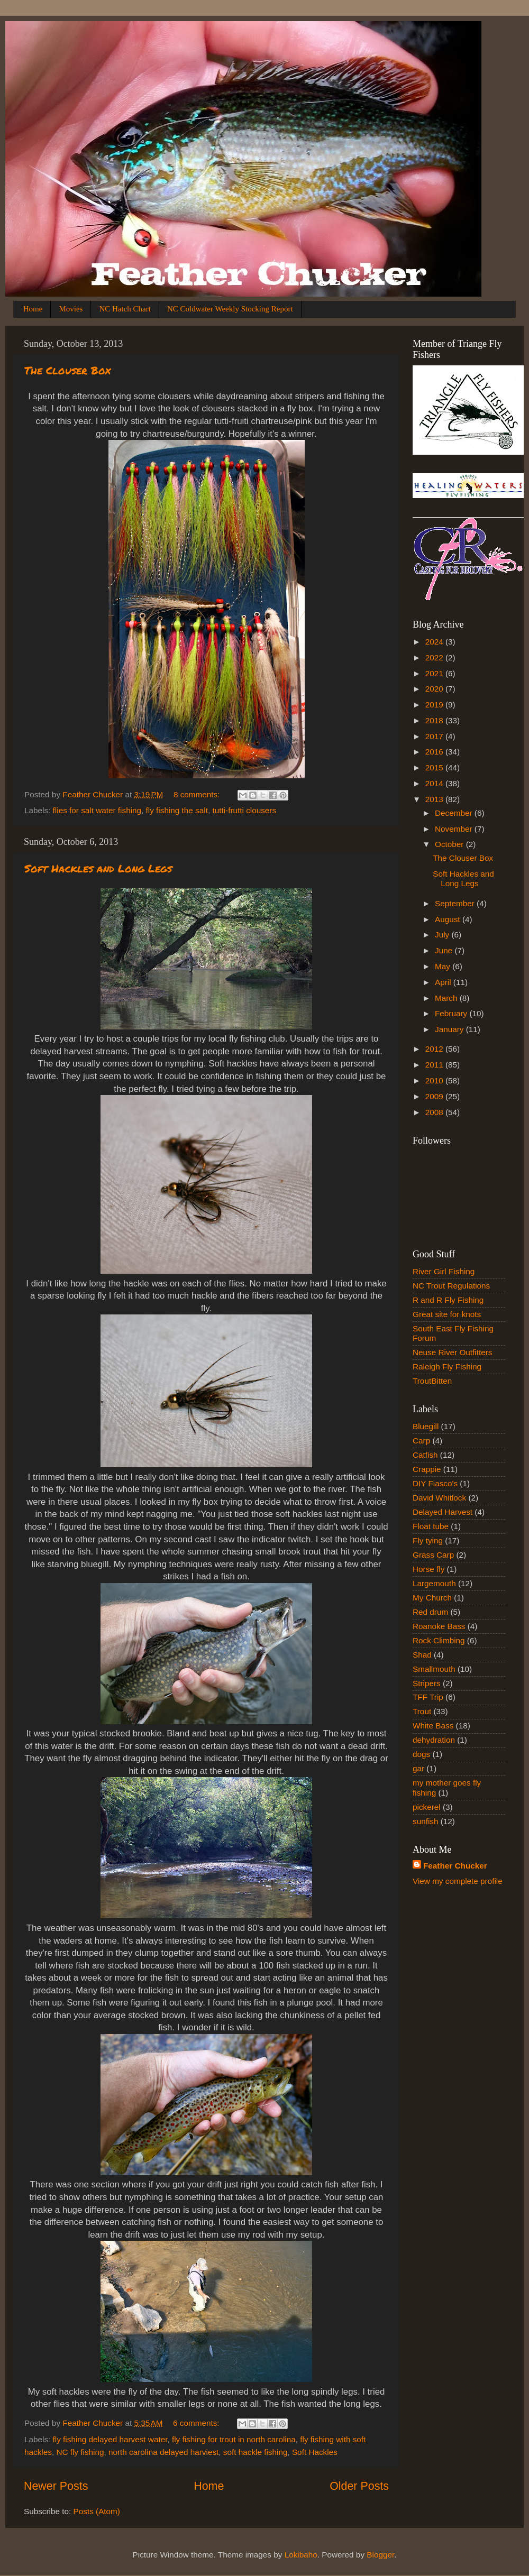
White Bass (433, 1725)
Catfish (425, 1454)
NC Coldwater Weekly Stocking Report (230, 309)
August (448, 919)
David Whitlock (439, 1497)
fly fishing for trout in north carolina (234, 2439)
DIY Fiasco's (435, 1483)
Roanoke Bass (439, 1626)
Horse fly (428, 1569)
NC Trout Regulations (451, 1285)
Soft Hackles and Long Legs (98, 868)
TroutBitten (432, 1380)
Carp (421, 1440)
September (456, 903)
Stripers (427, 1683)
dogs (421, 1754)
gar (418, 1768)
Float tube (431, 1526)
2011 (435, 1064)
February (452, 1013)
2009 (435, 1096)
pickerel (427, 1806)
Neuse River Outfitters (452, 1352)
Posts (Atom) (97, 2511)
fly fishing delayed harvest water (110, 2439)
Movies (71, 309)
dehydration (434, 1739)
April (444, 982)
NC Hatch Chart (124, 309)
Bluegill (426, 1426)
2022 (435, 657)
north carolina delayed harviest (163, 2452)
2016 (435, 751)
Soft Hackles (315, 2452)
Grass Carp (433, 1554)
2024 (435, 641)
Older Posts (359, 2486)
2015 (435, 767)
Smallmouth (434, 1668)
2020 (435, 688)
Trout (422, 1711)
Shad (422, 1654)
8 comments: (198, 794)
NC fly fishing (80, 2452)
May (443, 966)
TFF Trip (428, 1696)
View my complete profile (458, 1880)
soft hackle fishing (255, 2452)
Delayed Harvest (442, 1511)
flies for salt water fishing (97, 810)
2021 (435, 673)
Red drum (430, 1611)
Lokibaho (301, 2554)
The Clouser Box (67, 370)
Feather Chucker (455, 1865)
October (450, 844)
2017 (435, 736)
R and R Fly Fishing (448, 1299)
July (443, 934)
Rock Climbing (439, 1640)
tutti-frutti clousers (244, 810)
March (447, 997)
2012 (435, 1048)
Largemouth (434, 1583)
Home (33, 309)
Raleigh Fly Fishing (447, 1366)
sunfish (425, 1821)
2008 (435, 1112)
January (450, 1029)
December (455, 812)
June (444, 950)
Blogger (380, 2554)
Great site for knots (447, 1314)
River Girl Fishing (444, 1271)
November (455, 828)
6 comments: (197, 2422)
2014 (435, 783)
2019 (435, 704)
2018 (435, 720)
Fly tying (428, 1540)
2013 (435, 799)
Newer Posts (56, 2486)
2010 (435, 1080)
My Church (432, 1597)
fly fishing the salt (177, 810)
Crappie (427, 1469)
